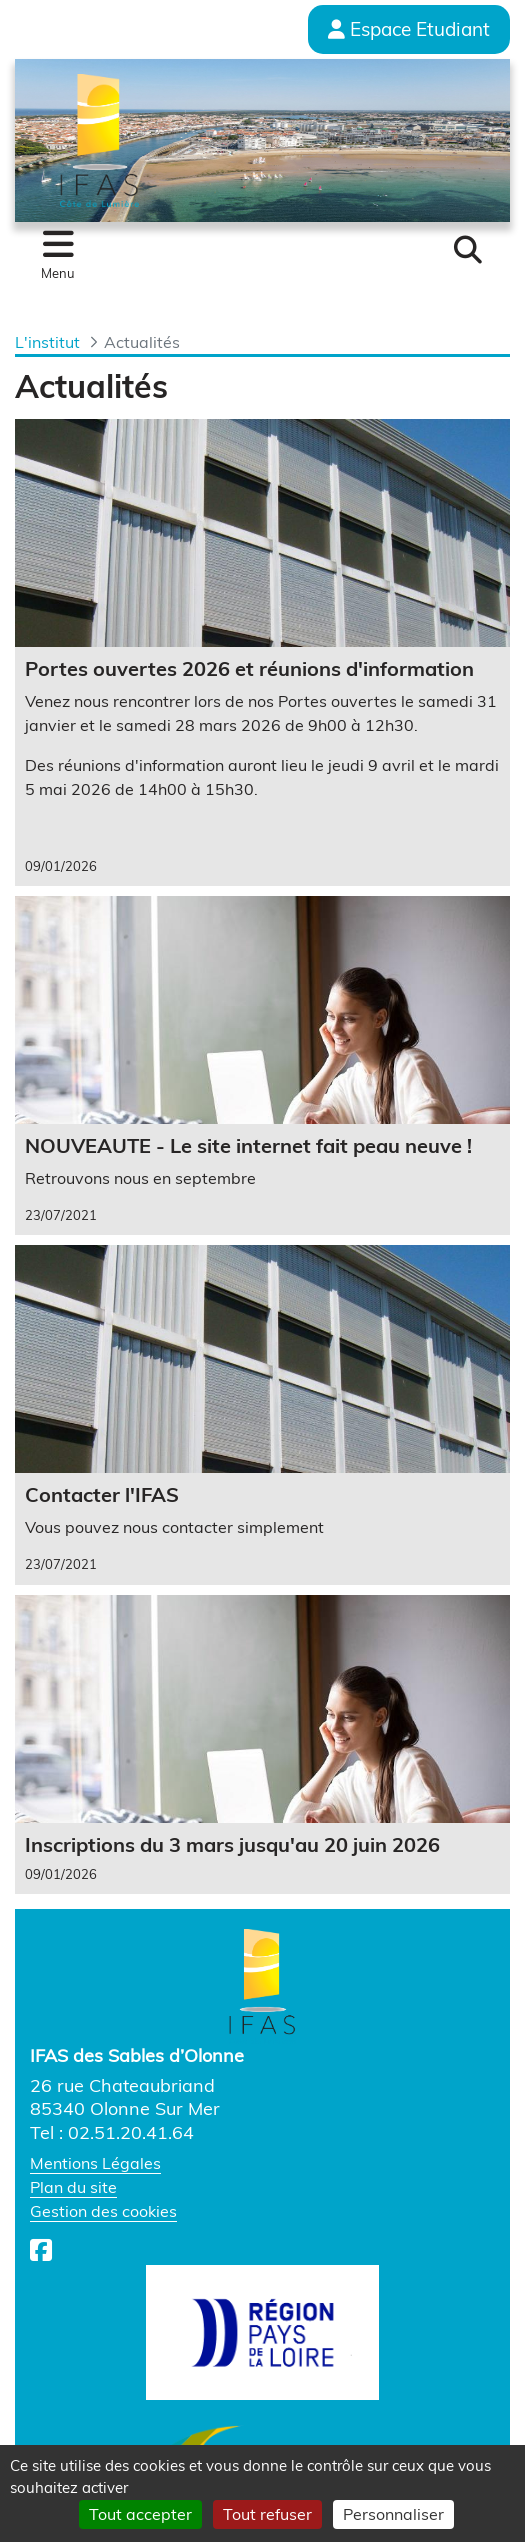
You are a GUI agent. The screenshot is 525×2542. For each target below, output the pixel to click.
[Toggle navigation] (58, 256)
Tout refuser (267, 2514)
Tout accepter (140, 2514)
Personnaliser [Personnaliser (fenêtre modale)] (393, 2514)
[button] (468, 250)
